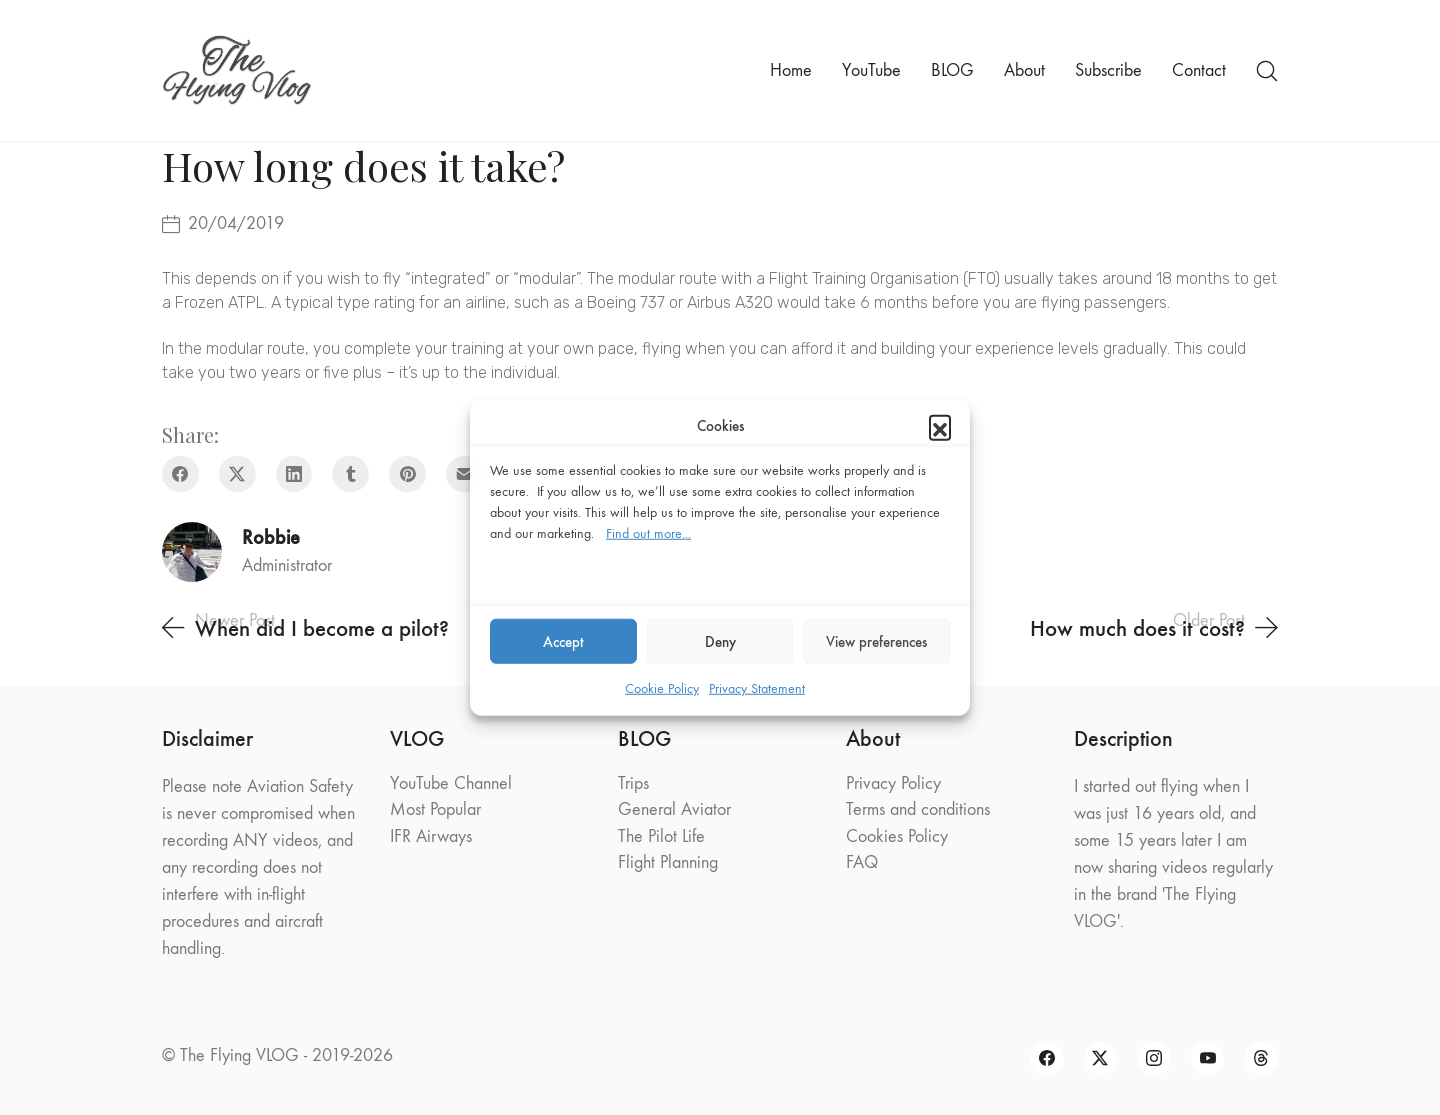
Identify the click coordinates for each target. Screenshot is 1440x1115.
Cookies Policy (897, 836)
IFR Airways (431, 836)
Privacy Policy (893, 783)
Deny (720, 641)
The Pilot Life (661, 836)
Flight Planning (668, 862)
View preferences (876, 641)
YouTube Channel (451, 783)
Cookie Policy (662, 688)
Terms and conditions (918, 809)
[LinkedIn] (294, 474)
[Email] (464, 474)
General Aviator (674, 809)
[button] (940, 426)
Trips (633, 783)
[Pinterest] (407, 474)
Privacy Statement (757, 688)
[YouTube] (1208, 1059)
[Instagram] (1154, 1059)
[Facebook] (180, 474)
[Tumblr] (350, 474)
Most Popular (435, 809)
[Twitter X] (237, 474)
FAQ (862, 862)
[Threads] (1261, 1059)
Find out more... (648, 533)
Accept (563, 641)
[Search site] (1267, 71)
